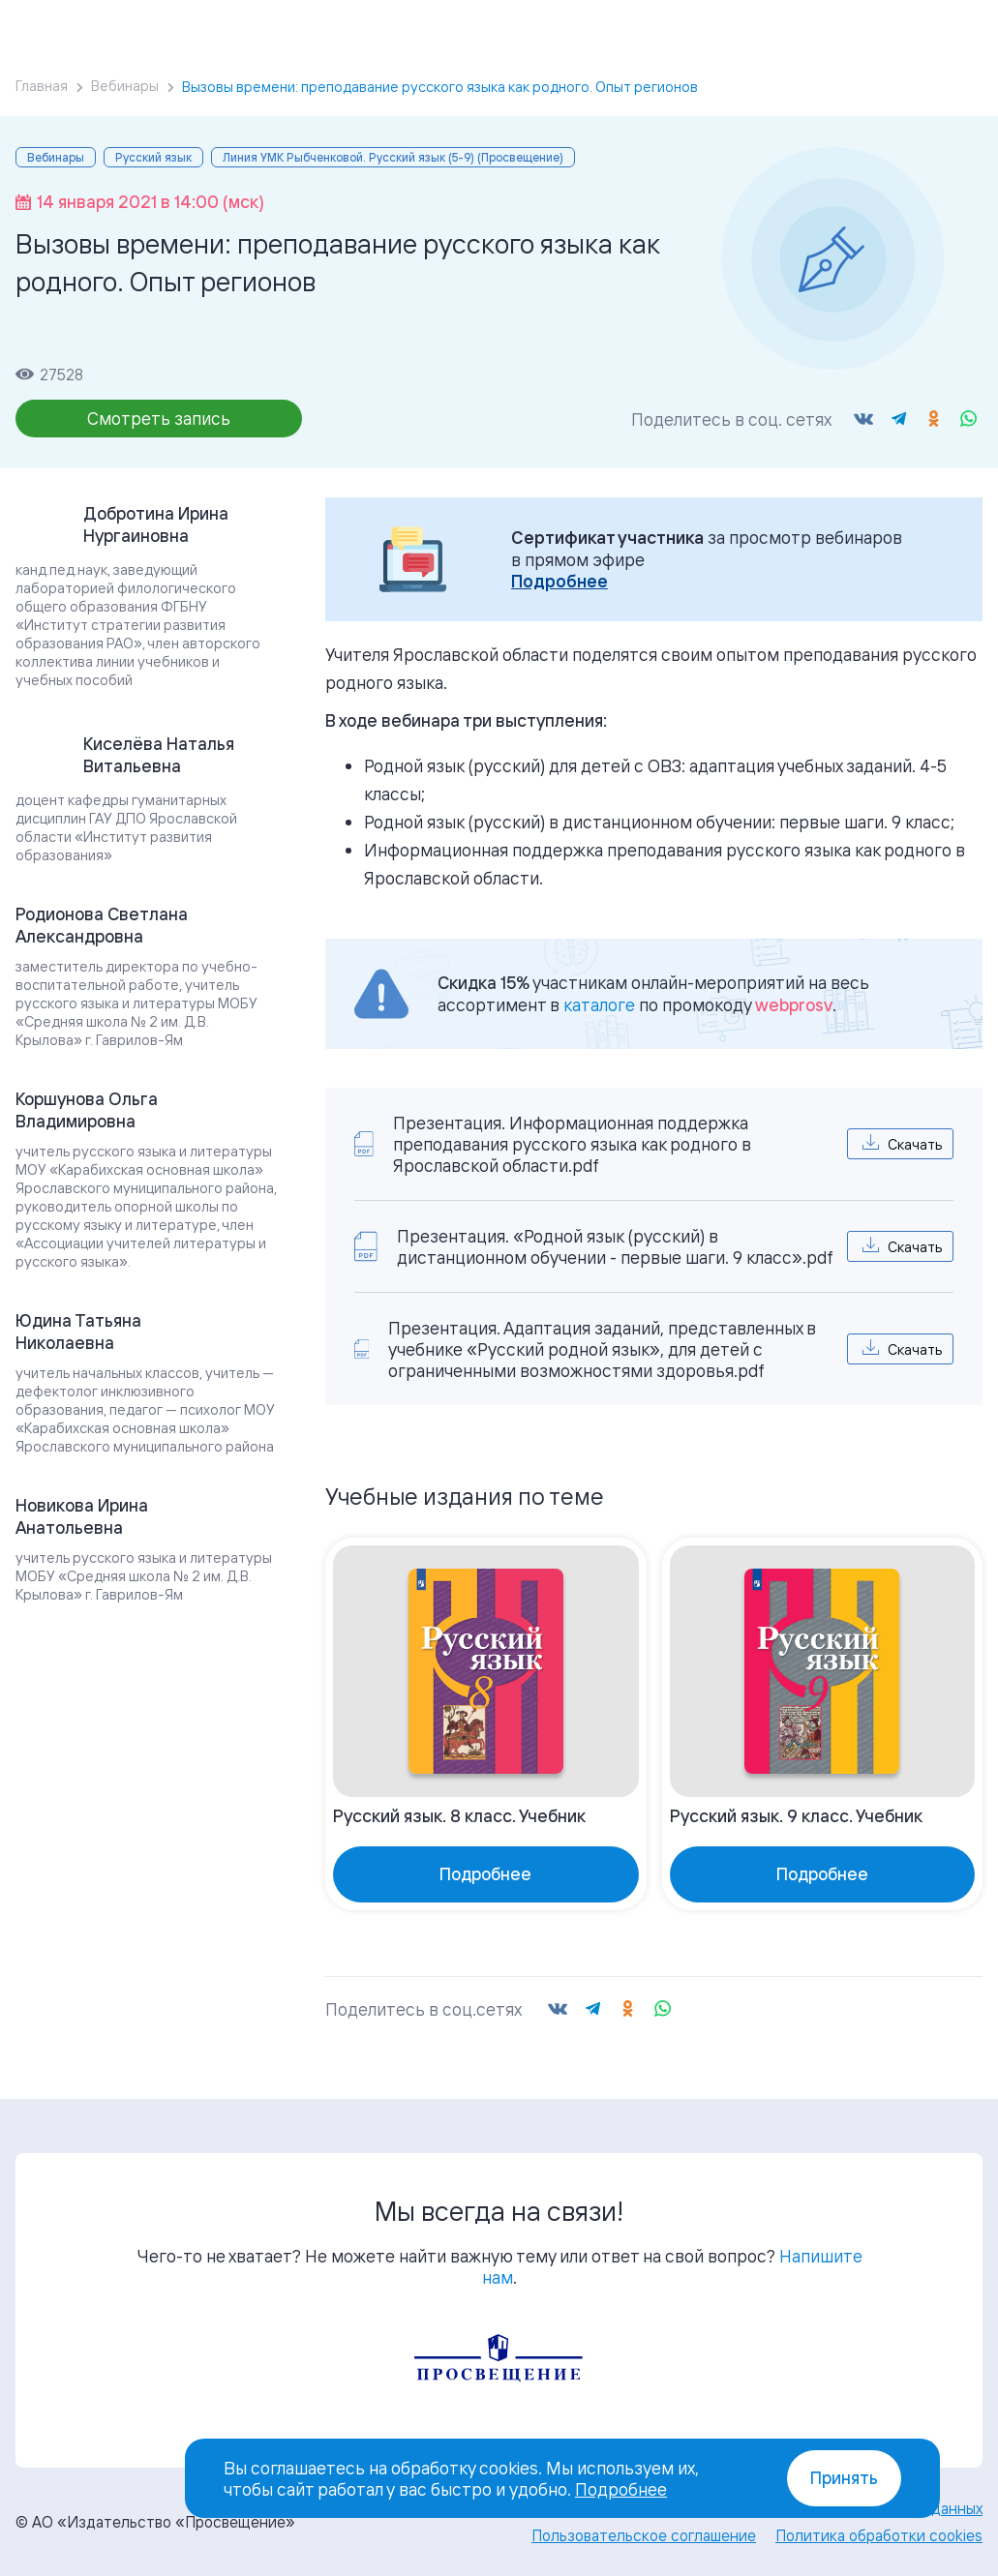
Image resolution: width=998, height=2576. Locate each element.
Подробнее (559, 581)
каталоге (599, 1004)
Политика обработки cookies (879, 2535)
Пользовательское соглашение (643, 2535)
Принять (844, 2478)
